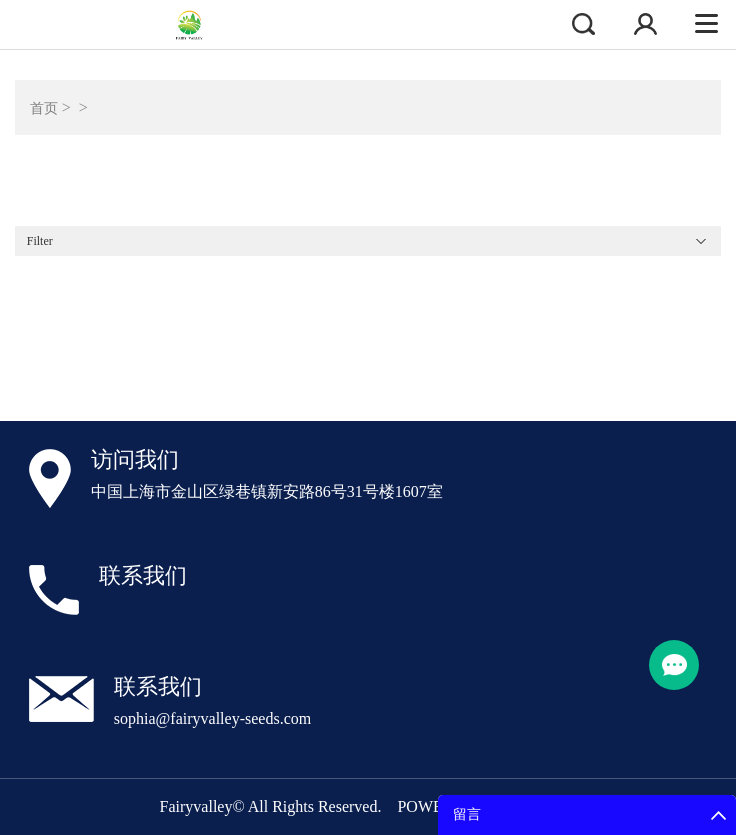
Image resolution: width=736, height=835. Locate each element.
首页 (44, 108)
